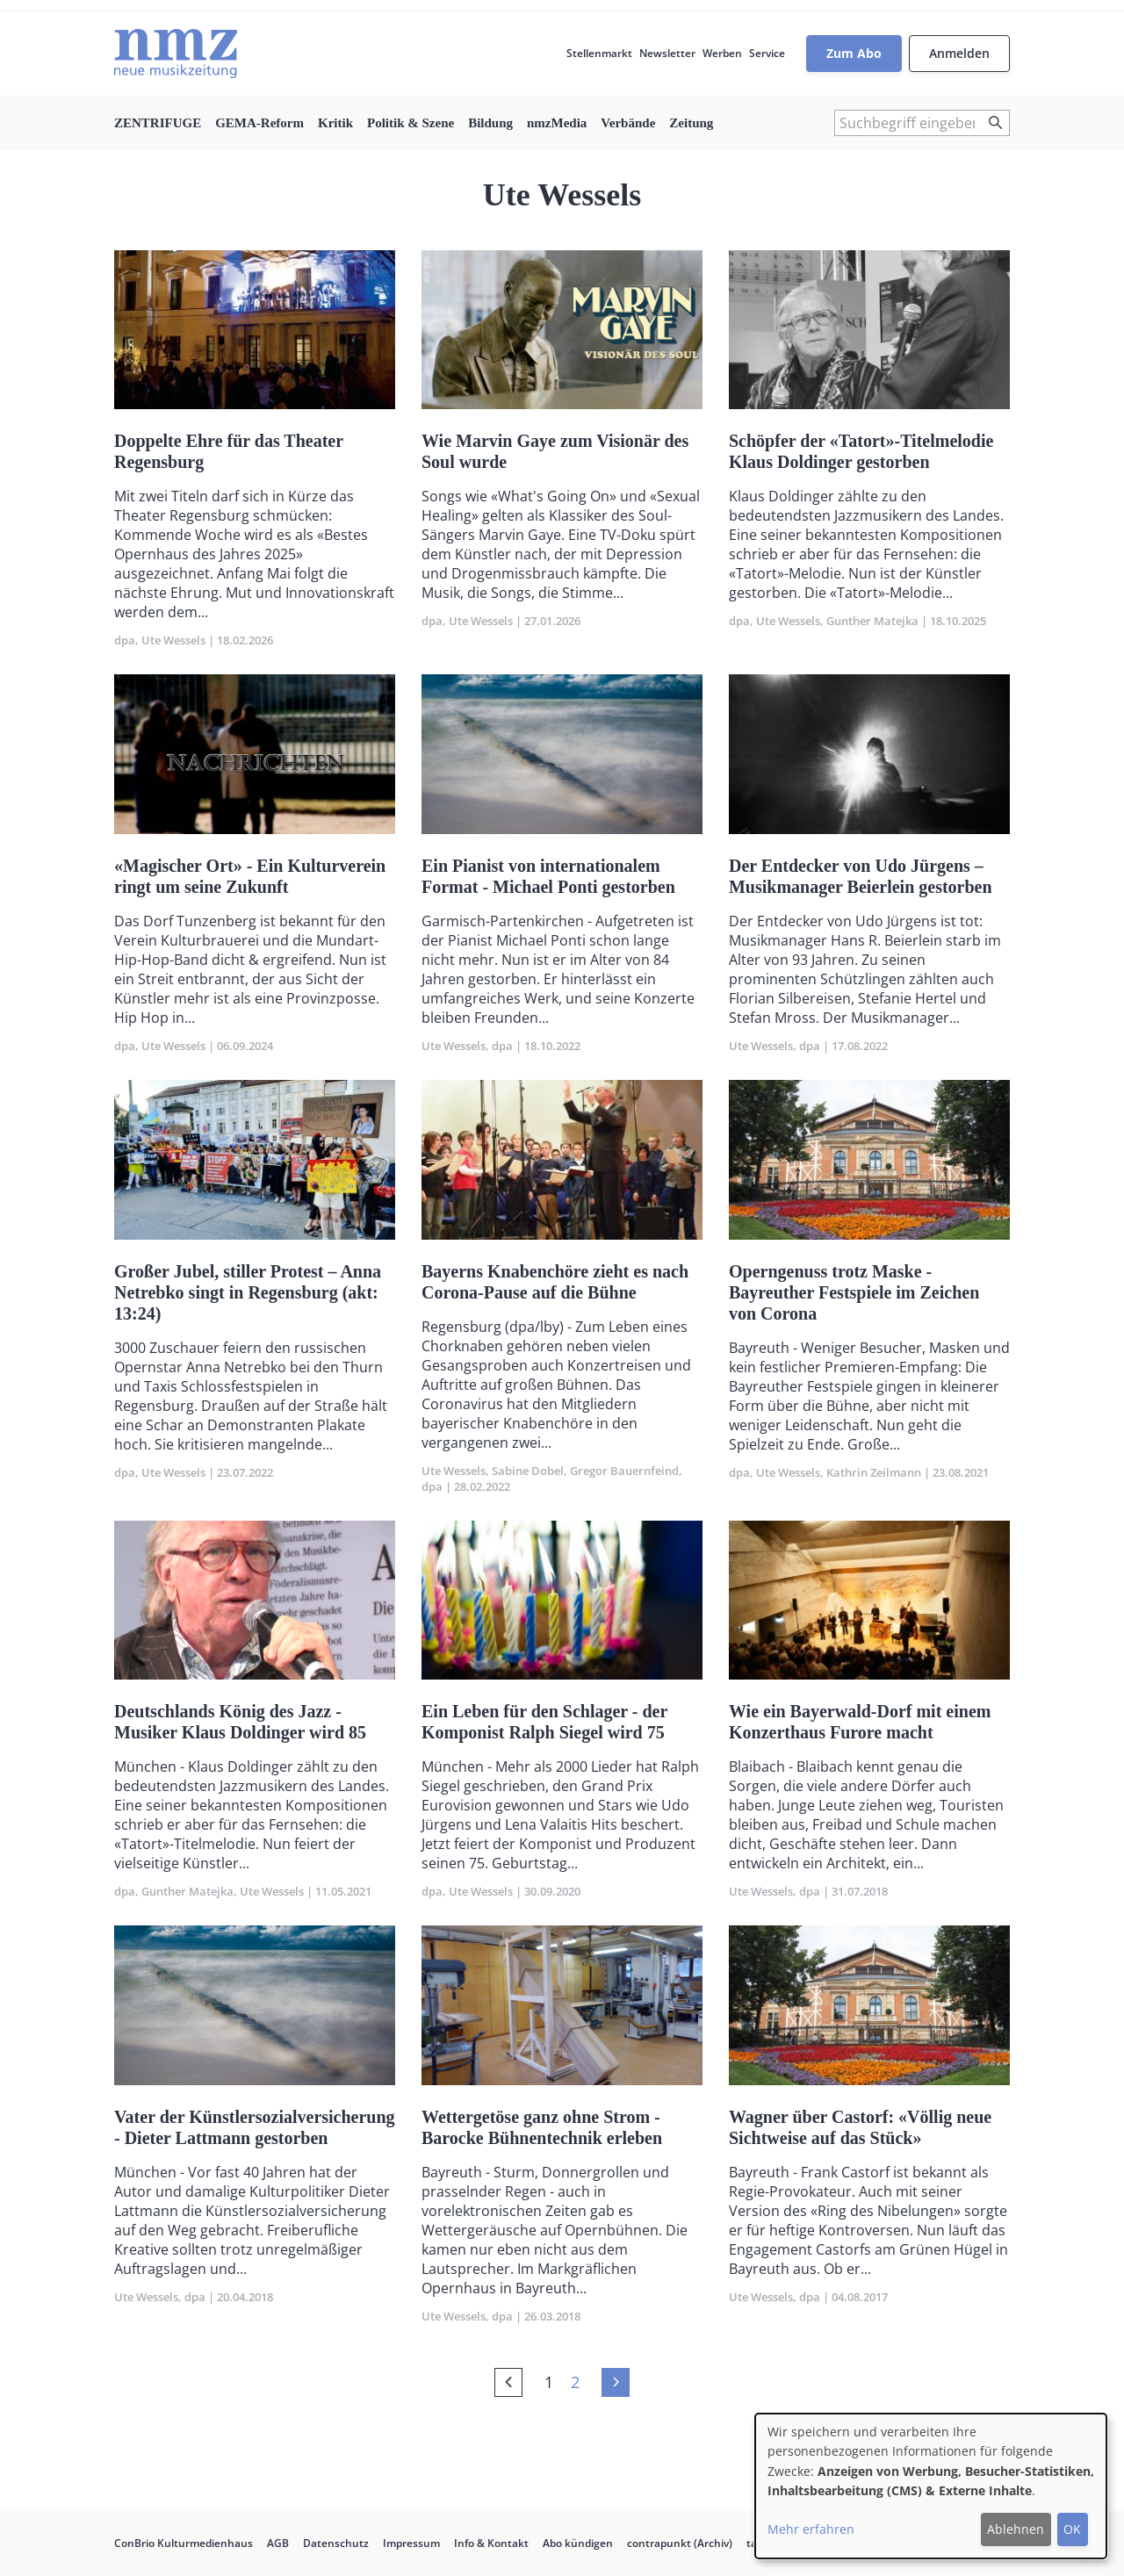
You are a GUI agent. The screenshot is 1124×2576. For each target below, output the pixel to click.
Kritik (335, 123)
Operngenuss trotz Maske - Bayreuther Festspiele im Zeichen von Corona (854, 1292)
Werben (722, 53)
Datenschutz (336, 2543)
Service (767, 53)
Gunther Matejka (872, 621)
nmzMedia (557, 123)
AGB (278, 2543)
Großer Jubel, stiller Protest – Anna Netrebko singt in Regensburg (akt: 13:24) (247, 1292)
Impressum (411, 2543)
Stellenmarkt (599, 53)
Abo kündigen (578, 2543)
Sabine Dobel (528, 1471)
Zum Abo (854, 53)
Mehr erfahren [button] (810, 2529)
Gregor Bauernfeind (624, 1471)
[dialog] (930, 2486)
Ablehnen (1015, 2529)
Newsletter (667, 53)
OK (1072, 2529)
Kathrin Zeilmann (873, 1472)
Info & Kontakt (491, 2543)
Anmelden (959, 53)
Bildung (490, 123)
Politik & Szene (410, 123)
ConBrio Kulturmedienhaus (183, 2543)
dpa (124, 640)
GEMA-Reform (259, 123)
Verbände (628, 123)
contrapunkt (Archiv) (679, 2543)
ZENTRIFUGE (157, 123)
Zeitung (691, 123)
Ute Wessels (173, 640)
